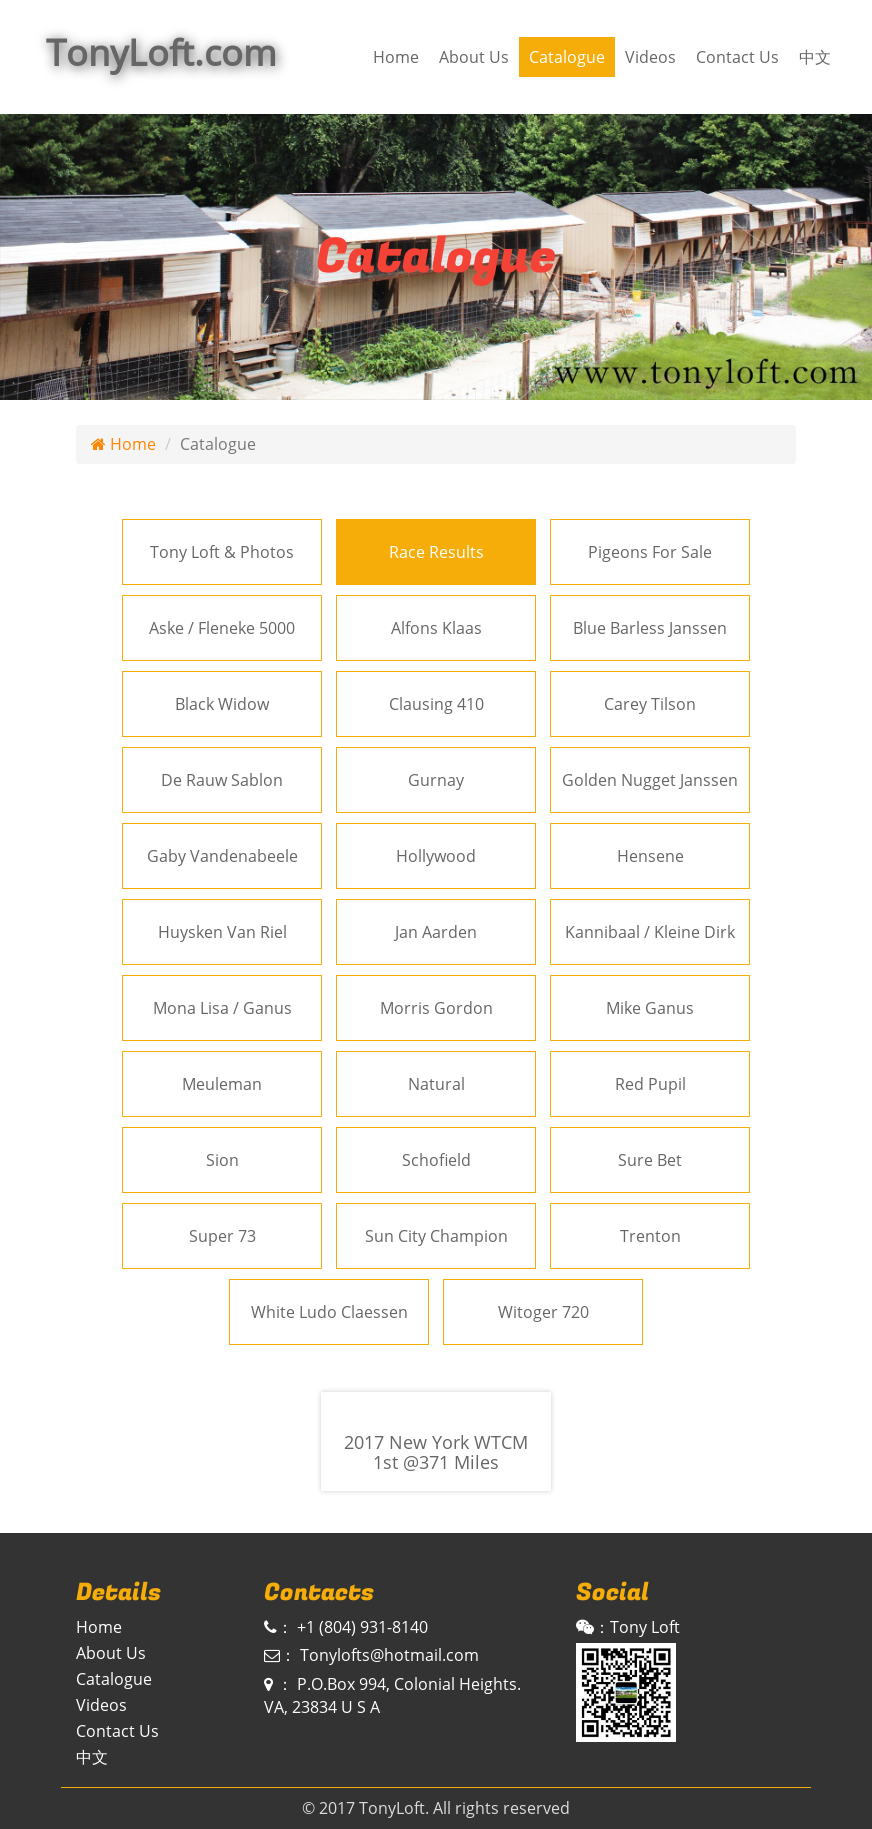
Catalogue (567, 57)
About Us (474, 57)
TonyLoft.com (161, 52)
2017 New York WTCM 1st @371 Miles (436, 1453)
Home (396, 57)
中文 (815, 57)
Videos (650, 57)
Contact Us (737, 57)
